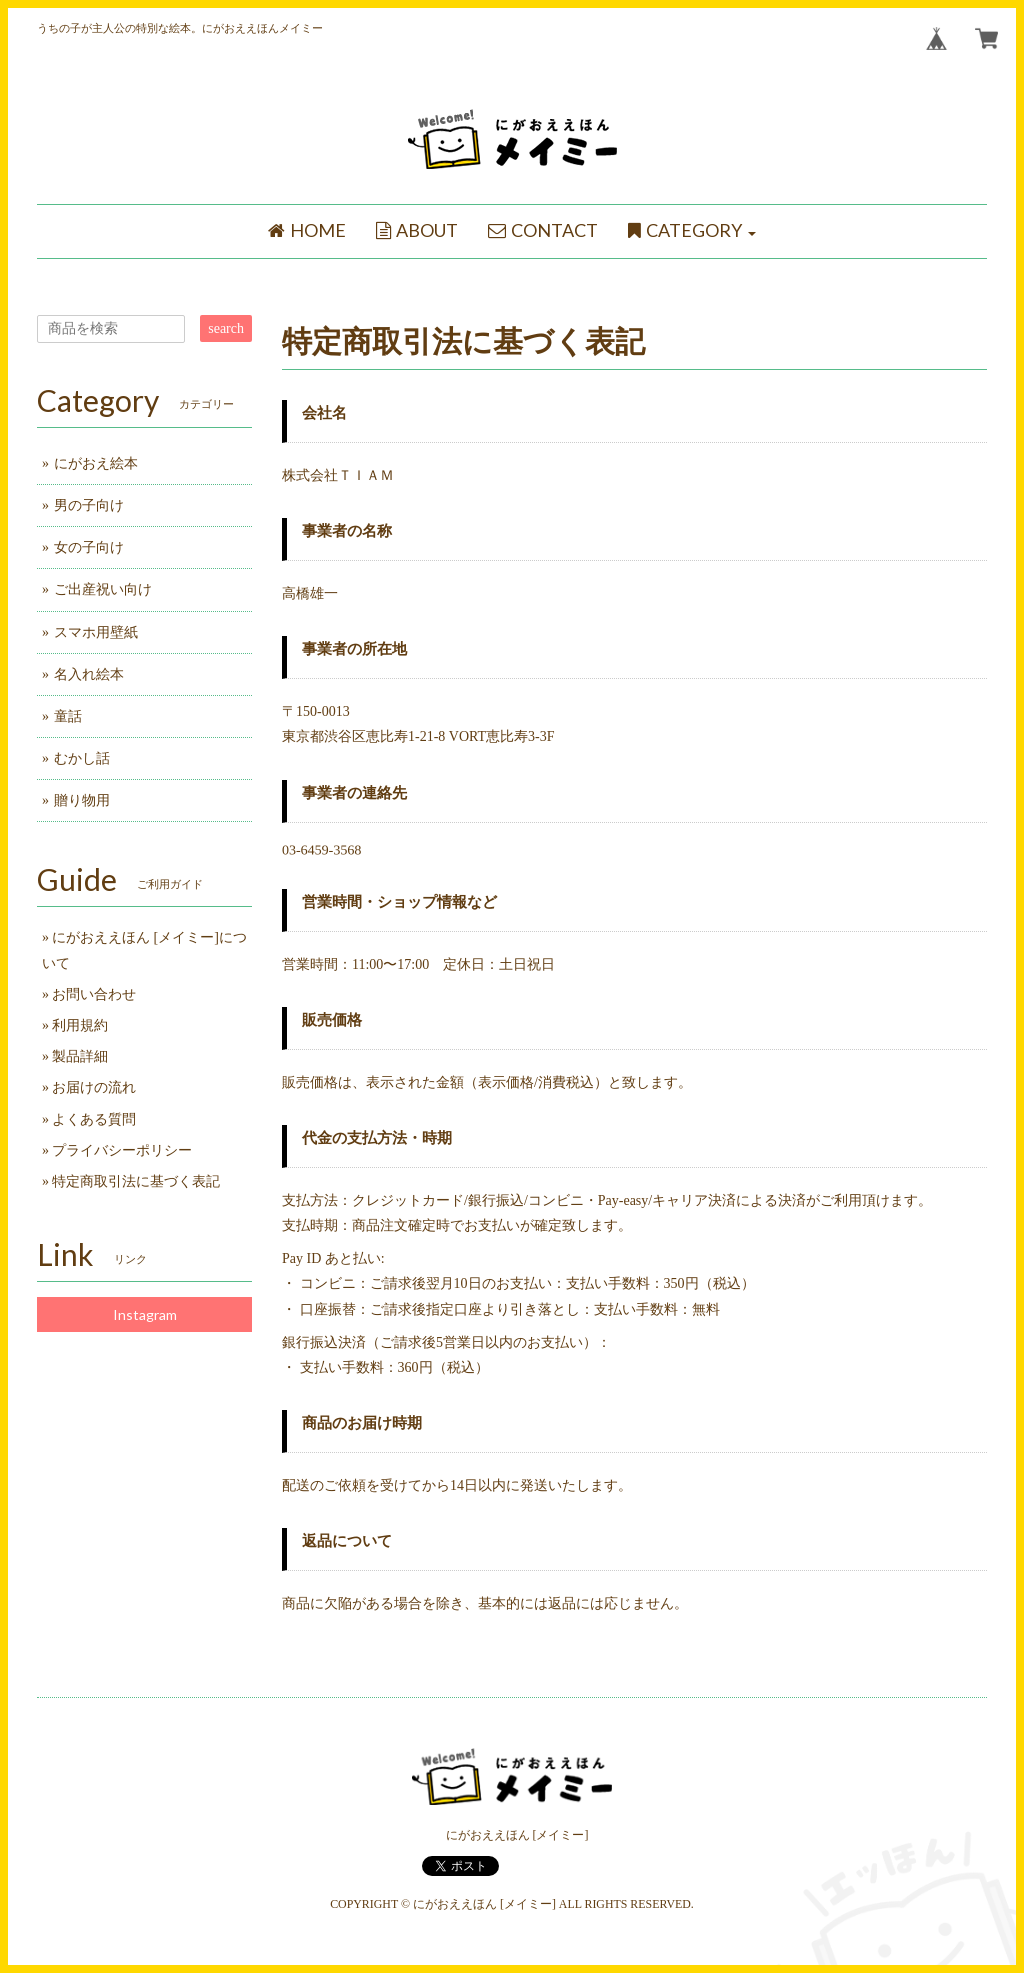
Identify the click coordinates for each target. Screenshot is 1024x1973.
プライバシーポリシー (122, 1150)
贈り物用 (82, 800)
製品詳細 (80, 1056)
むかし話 (82, 758)
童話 (68, 716)
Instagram (145, 1314)
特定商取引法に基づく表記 (136, 1181)
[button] (692, 231)
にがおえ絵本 (96, 463)
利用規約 (80, 1025)
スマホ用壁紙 (96, 632)
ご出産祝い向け (103, 589)
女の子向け (89, 547)
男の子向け (89, 505)
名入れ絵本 (89, 674)
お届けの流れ (94, 1087)
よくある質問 (94, 1119)
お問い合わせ (94, 994)
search (226, 328)
